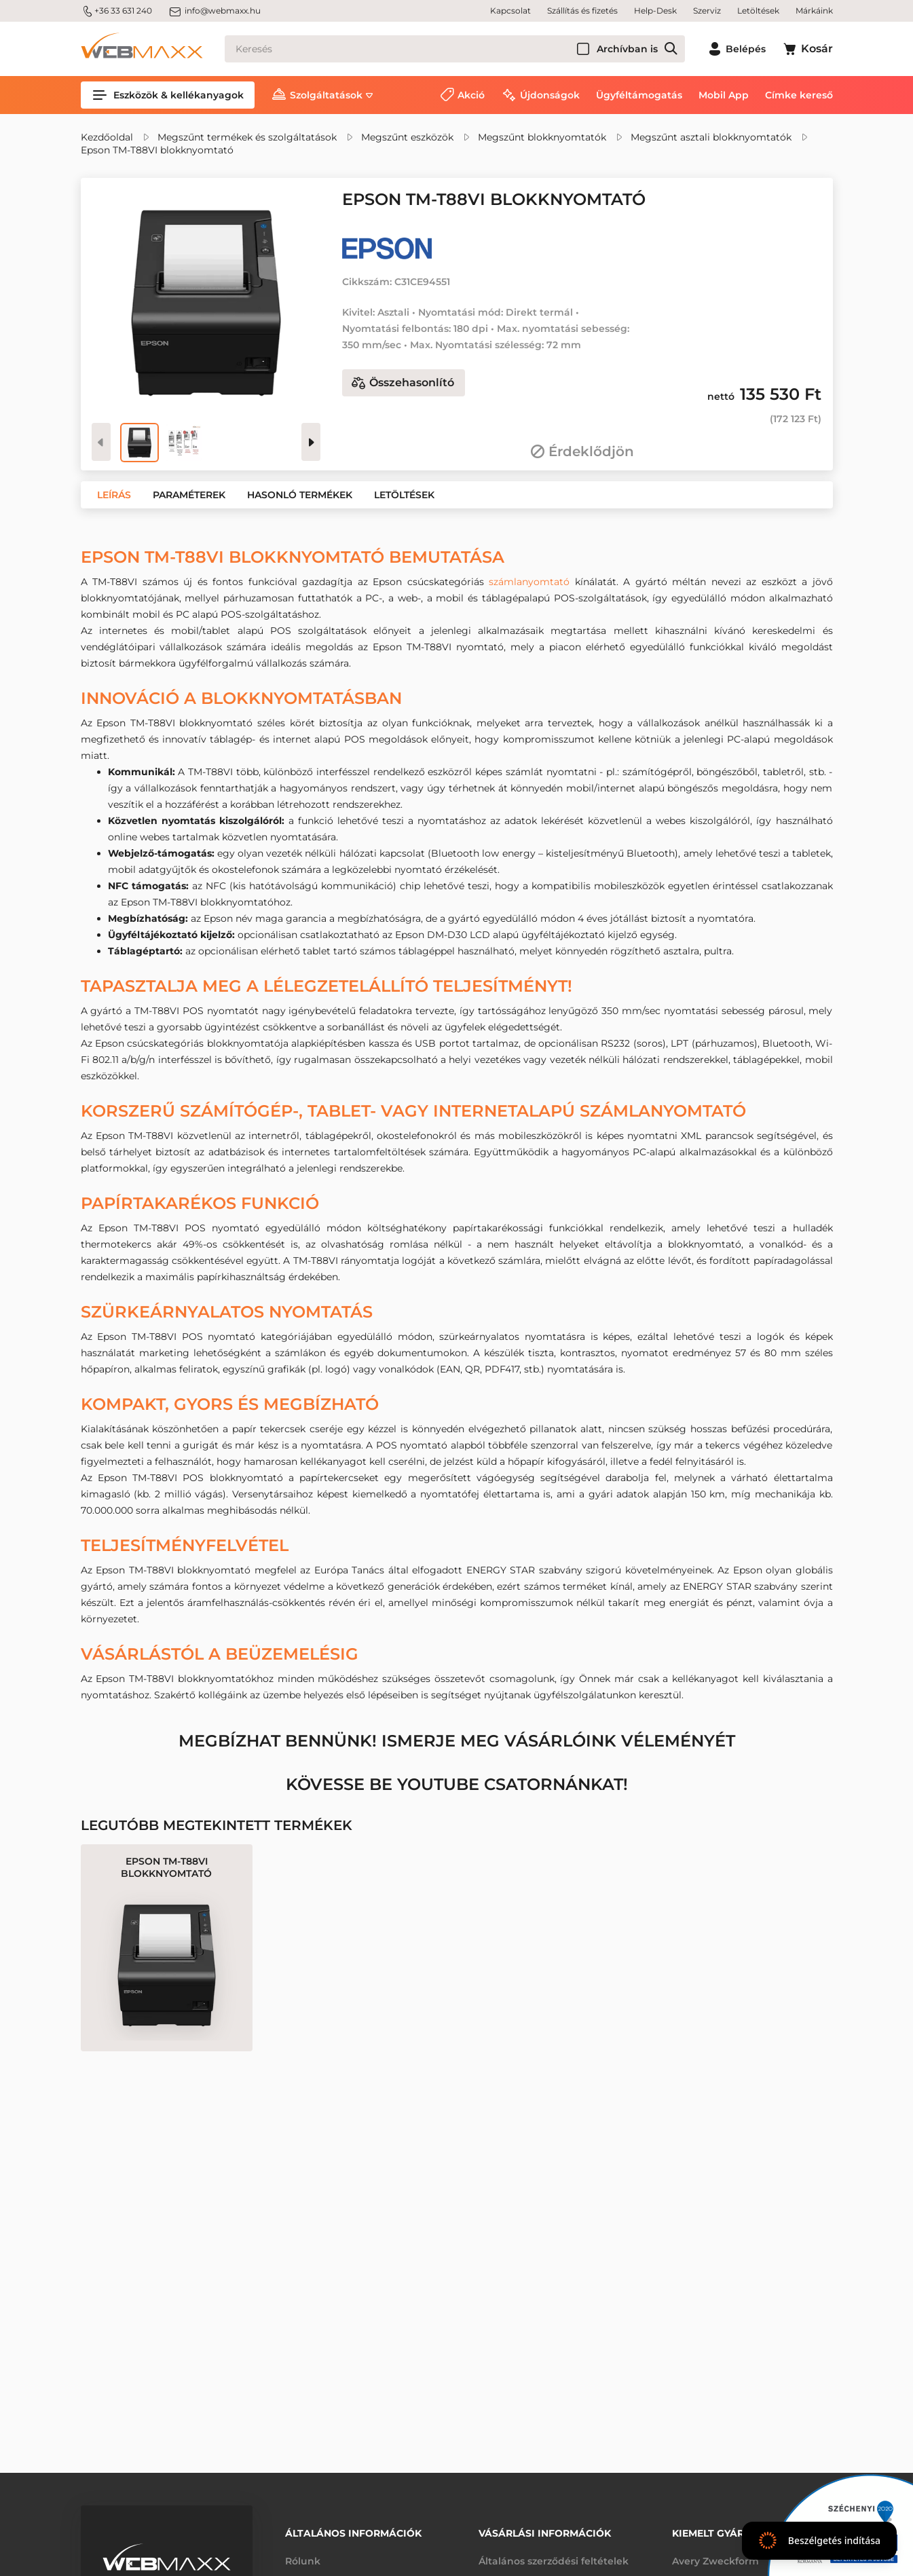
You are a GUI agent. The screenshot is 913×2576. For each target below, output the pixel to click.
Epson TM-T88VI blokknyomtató (157, 150)
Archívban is (627, 49)
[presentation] (310, 442)
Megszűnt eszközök (407, 137)
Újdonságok (550, 95)
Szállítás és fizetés (582, 10)
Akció (471, 95)
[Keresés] (455, 48)
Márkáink (814, 10)
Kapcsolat (510, 10)
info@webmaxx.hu (214, 11)
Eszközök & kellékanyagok (168, 95)
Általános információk (353, 2533)
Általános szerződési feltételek (554, 2561)
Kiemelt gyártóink (724, 2533)
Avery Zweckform (715, 2561)
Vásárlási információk (545, 2533)
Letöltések (758, 10)
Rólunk (302, 2561)
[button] (114, 494)
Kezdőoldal (107, 137)
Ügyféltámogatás (639, 95)
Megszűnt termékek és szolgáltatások (247, 137)
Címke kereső (799, 95)
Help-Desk (655, 10)
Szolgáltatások (326, 95)
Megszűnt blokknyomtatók (542, 137)
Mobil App (723, 95)
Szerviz (707, 10)
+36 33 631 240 (116, 11)
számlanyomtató (529, 582)
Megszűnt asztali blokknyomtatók (711, 137)
